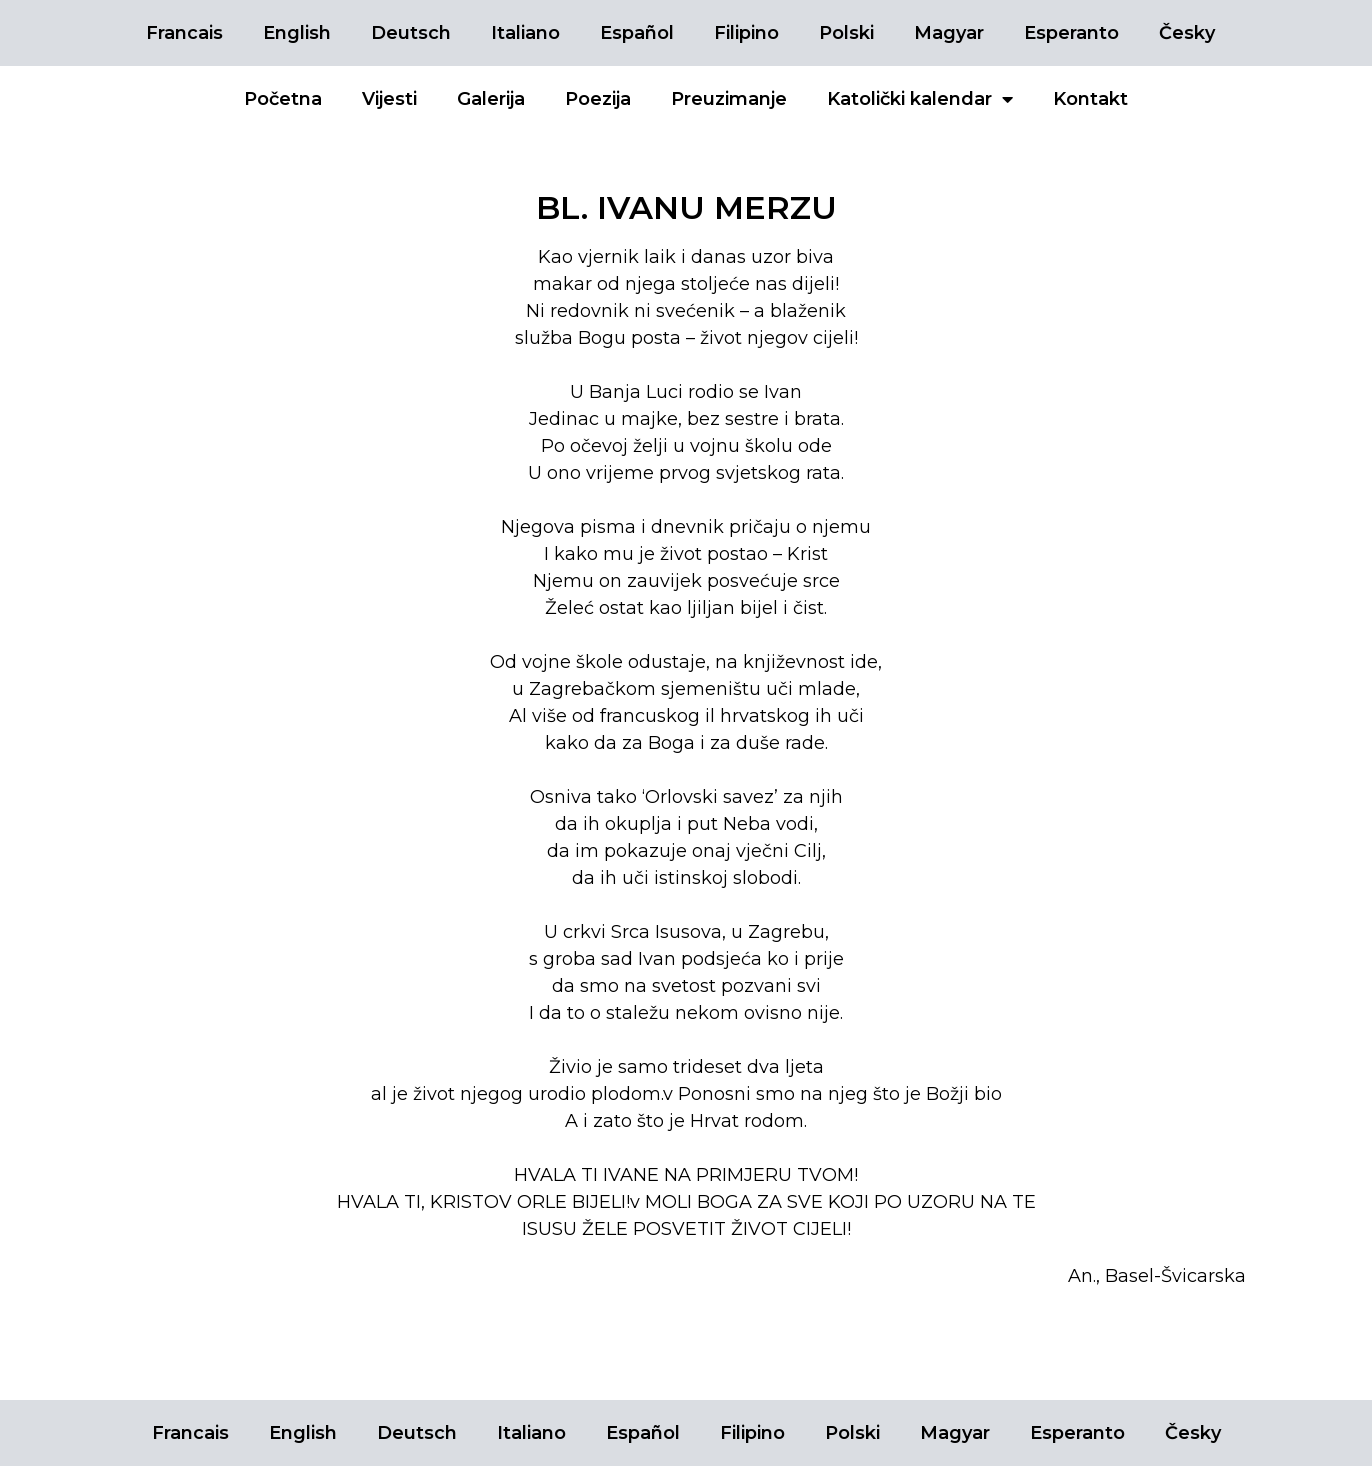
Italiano (525, 33)
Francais (184, 33)
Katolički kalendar (920, 99)
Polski (846, 33)
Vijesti (389, 99)
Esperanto (1071, 33)
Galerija (491, 99)
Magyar (949, 33)
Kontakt (1090, 99)
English (297, 33)
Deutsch (411, 33)
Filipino (746, 33)
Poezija (598, 99)
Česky (1187, 33)
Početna (283, 99)
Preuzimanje (729, 99)
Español (637, 33)
